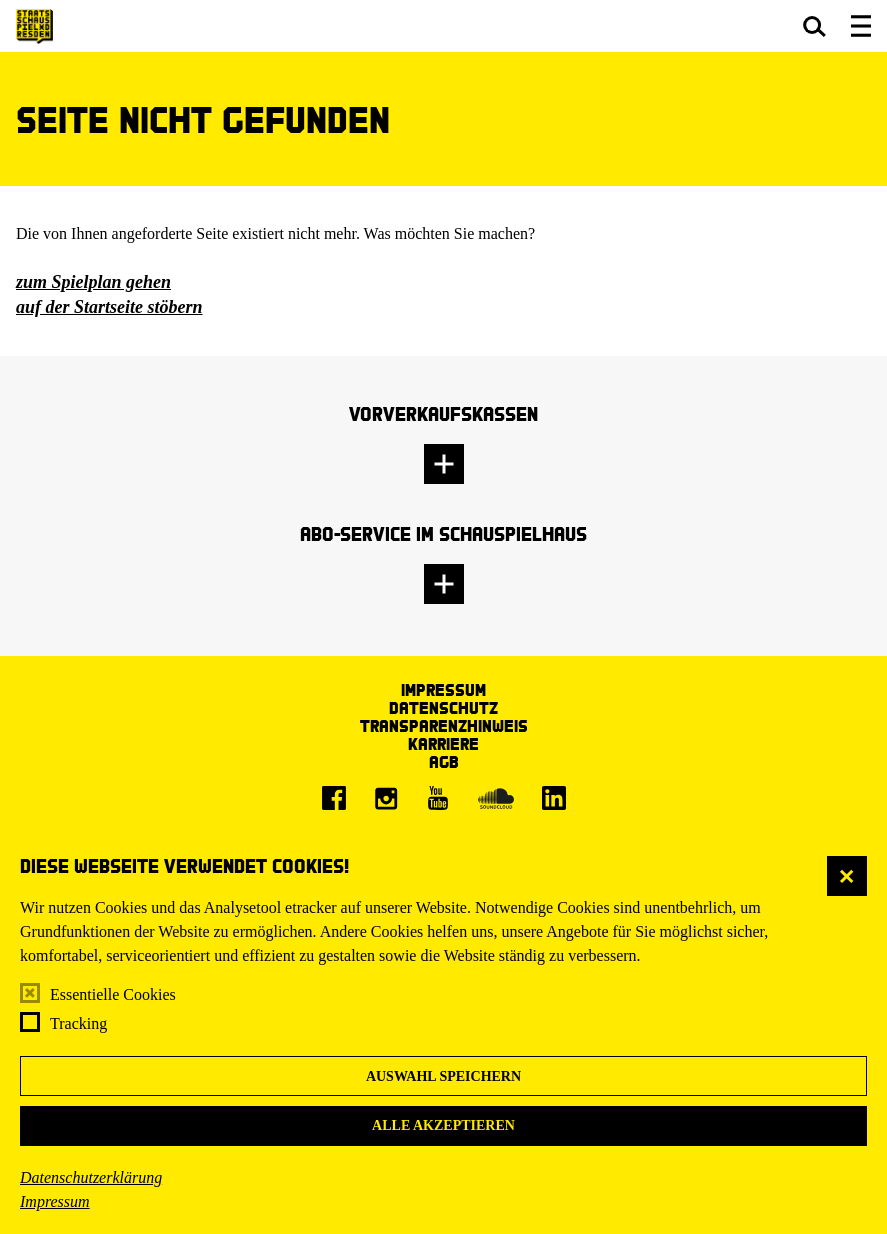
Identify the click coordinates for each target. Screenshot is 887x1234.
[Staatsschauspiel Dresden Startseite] (34, 26)
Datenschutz (443, 707)
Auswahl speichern (443, 1076)
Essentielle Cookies (113, 994)
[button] (814, 26)
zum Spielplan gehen (93, 282)
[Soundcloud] (496, 798)
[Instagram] (386, 798)
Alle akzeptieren (443, 1125)
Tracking (78, 1023)
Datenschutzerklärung (91, 1177)
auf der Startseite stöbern (109, 307)
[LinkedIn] (554, 798)
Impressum (55, 1201)
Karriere (443, 743)
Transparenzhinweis (444, 725)
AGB (444, 761)
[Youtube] (438, 798)
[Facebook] (334, 798)
